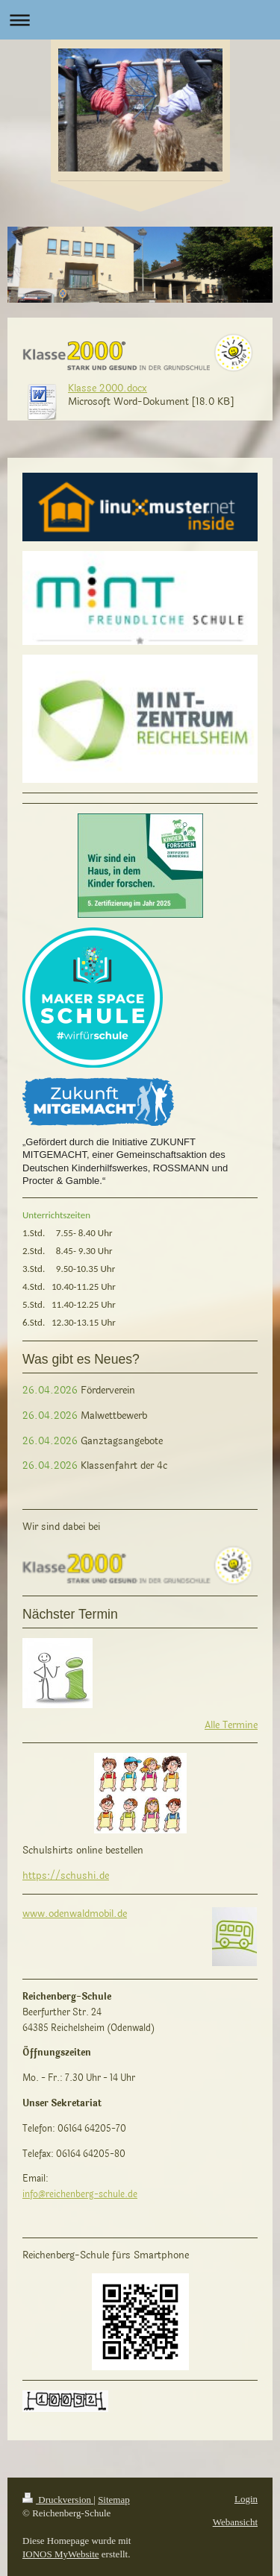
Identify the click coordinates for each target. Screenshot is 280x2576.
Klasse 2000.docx (107, 388)
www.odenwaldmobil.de (74, 1913)
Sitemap (114, 2499)
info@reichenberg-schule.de (79, 2194)
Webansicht (235, 2522)
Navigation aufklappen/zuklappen (140, 20)
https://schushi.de (65, 1875)
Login (246, 2498)
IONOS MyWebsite (60, 2554)
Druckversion (57, 2499)
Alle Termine (231, 1725)
